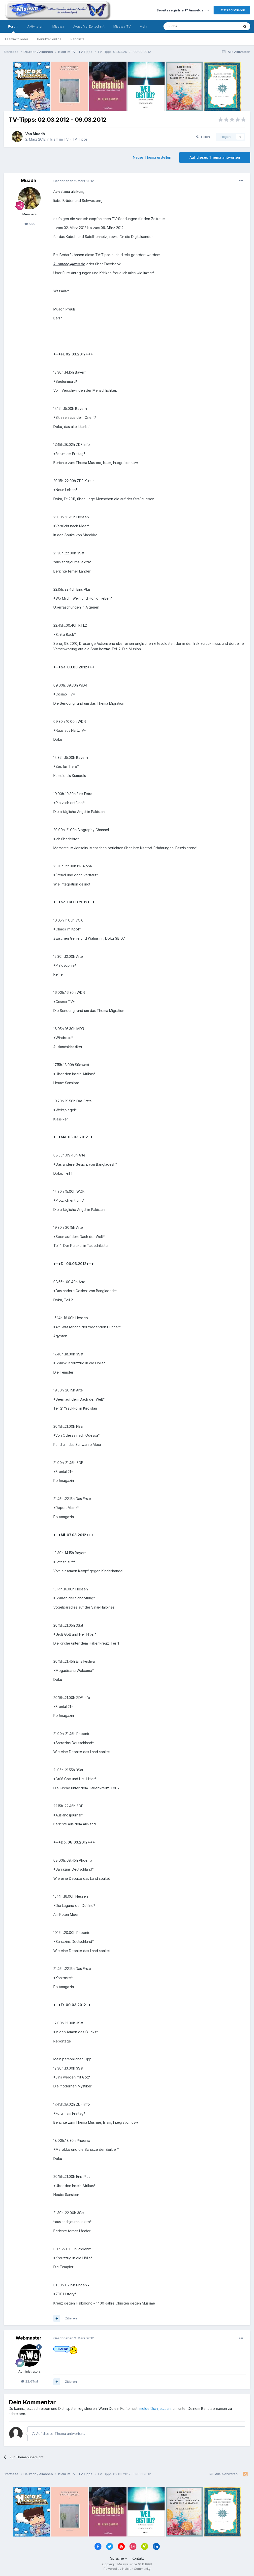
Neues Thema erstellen (152, 157)
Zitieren (71, 2318)
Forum (13, 28)
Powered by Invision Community (127, 2569)
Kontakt (138, 2558)
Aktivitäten (35, 26)
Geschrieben (73, 181)
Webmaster (28, 2338)
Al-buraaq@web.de (69, 264)
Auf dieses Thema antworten (215, 157)
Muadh (39, 134)
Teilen (203, 137)
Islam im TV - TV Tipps (69, 139)
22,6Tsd (29, 2381)
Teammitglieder (16, 39)
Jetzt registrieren (232, 10)
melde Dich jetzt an (155, 2408)
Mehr (144, 26)
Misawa (58, 26)
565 (30, 224)
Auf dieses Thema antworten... (59, 2433)
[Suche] (185, 26)
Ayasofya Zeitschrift (88, 26)
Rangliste (77, 39)
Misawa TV (122, 26)
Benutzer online (49, 39)
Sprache (118, 2558)
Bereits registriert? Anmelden (183, 10)
